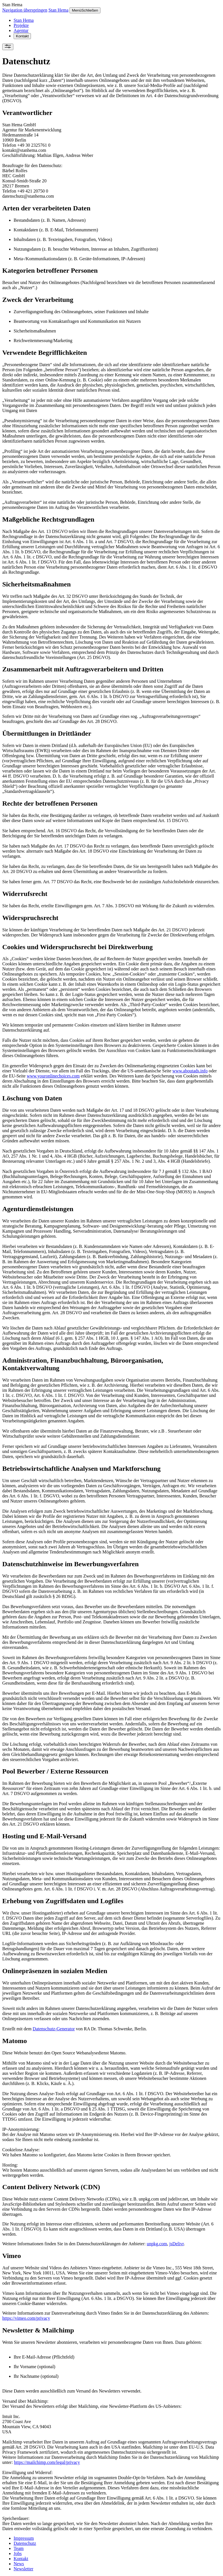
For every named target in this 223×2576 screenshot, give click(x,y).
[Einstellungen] (7, 47)
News (19, 2563)
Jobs (18, 2553)
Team (19, 2548)
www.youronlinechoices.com (53, 1075)
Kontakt (22, 36)
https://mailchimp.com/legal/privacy (47, 2462)
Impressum (24, 2538)
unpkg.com (157, 2243)
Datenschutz (25, 2543)
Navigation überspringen (24, 10)
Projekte (21, 25)
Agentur (21, 30)
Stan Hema (59, 10)
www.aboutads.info (189, 1070)
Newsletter (23, 2568)
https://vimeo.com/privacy (26, 2318)
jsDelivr (176, 2243)
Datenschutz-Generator (54, 2028)
